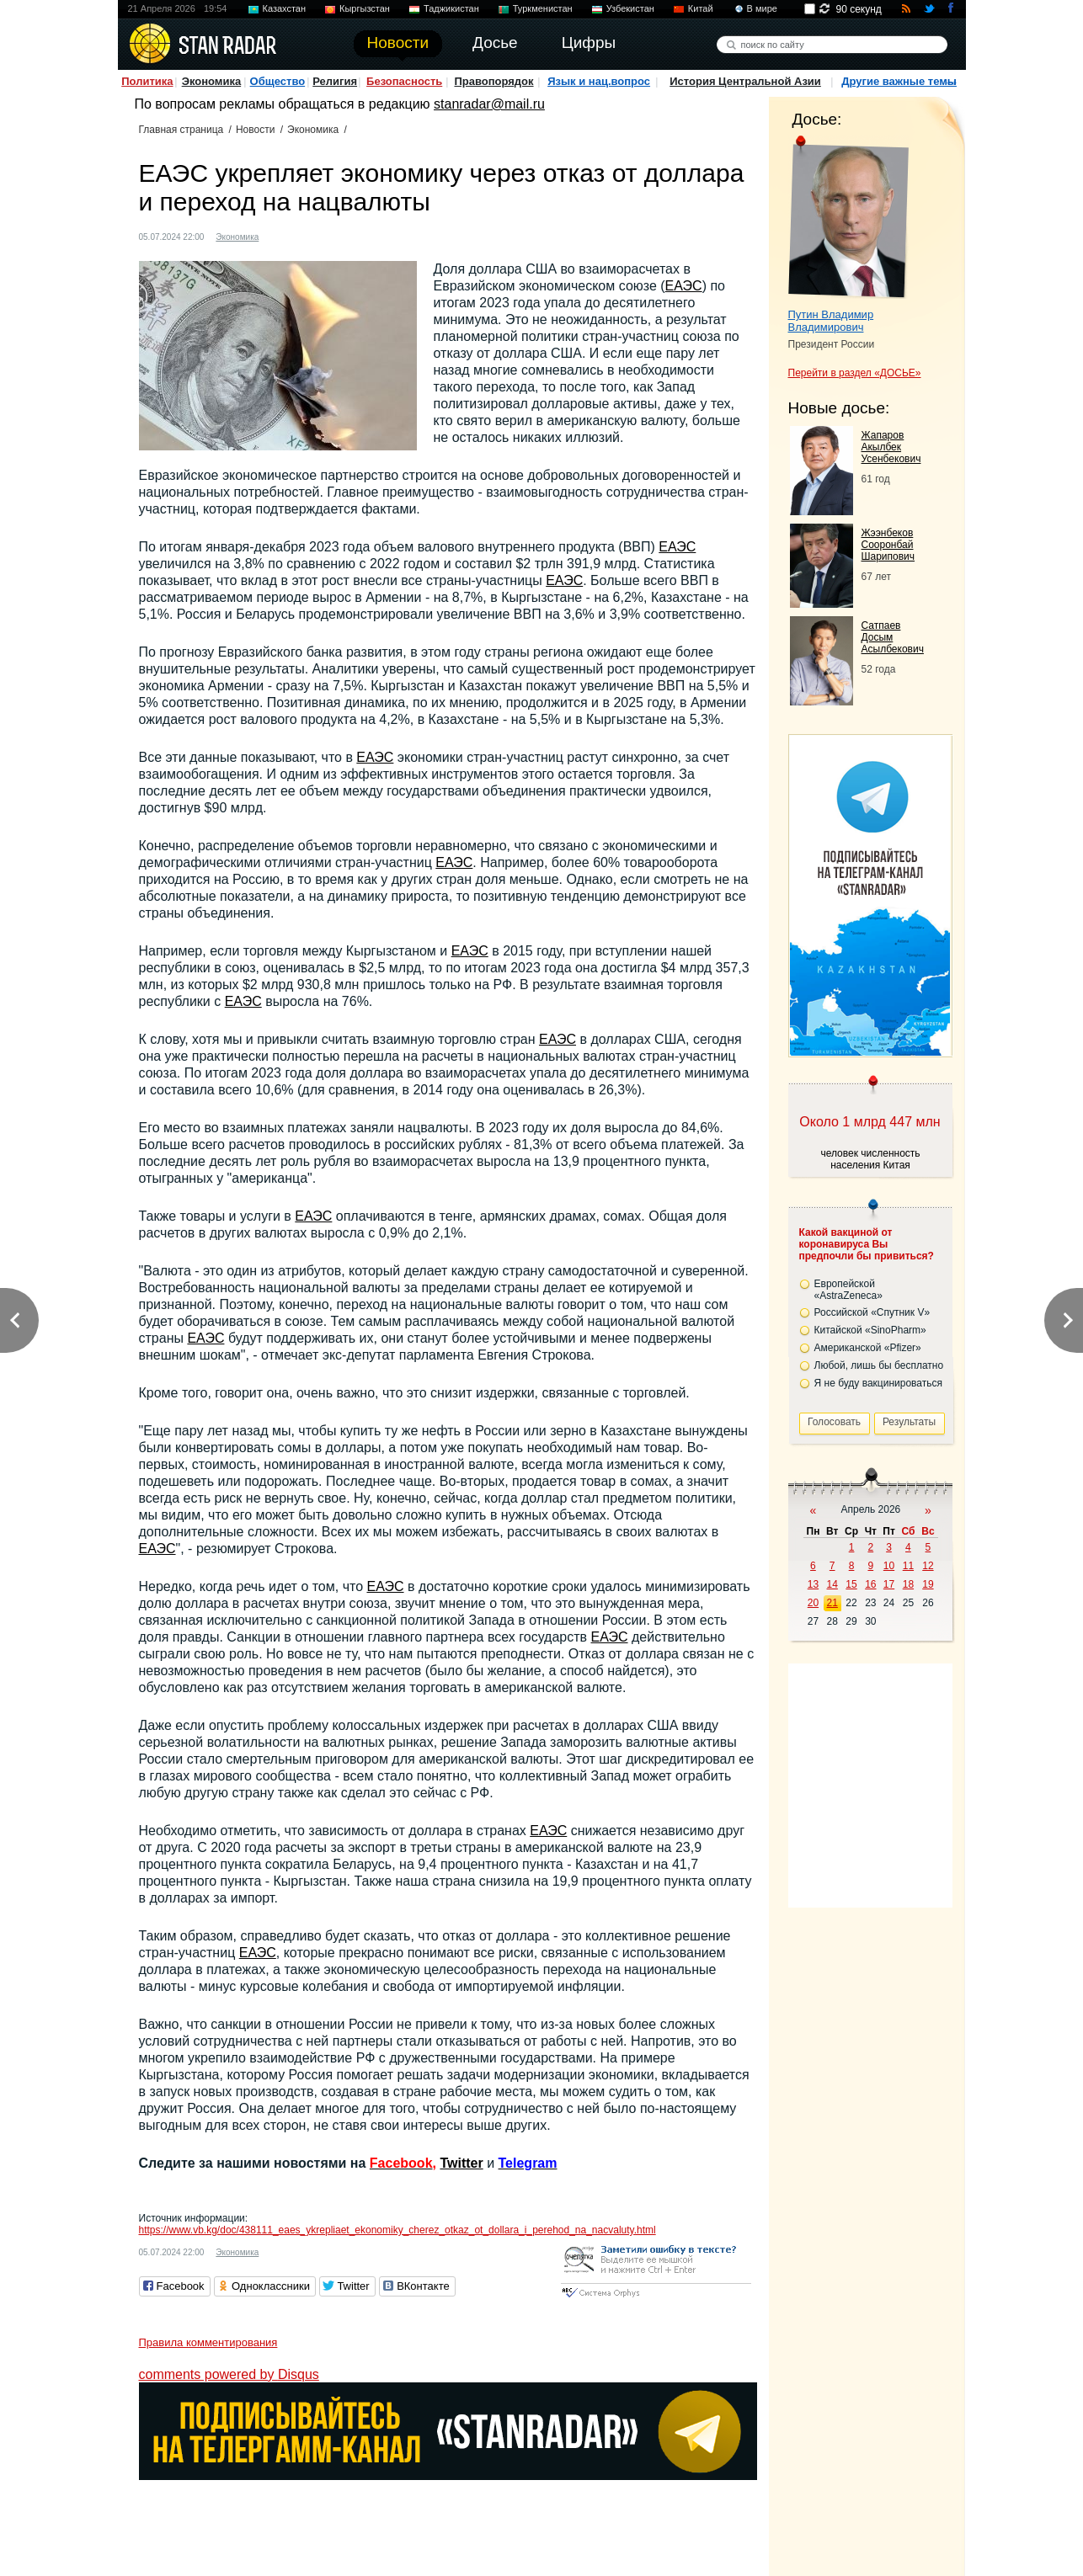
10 (888, 1566)
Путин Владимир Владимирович (831, 320)
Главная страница (181, 130)
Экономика (212, 81)
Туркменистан (543, 8)
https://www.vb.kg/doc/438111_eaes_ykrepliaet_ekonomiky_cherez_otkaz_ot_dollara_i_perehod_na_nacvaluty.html (397, 2230)
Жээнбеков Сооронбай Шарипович (888, 544)
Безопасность (404, 81)
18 (908, 1584)
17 (888, 1584)
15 (851, 1584)
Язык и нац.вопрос (598, 81)
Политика (147, 81)
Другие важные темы (899, 81)
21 (832, 1603)
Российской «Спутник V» (872, 1312)
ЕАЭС (683, 286)
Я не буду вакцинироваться (878, 1383)
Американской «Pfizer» (867, 1348)
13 (813, 1584)
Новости (255, 130)
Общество (278, 81)
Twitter (461, 2163)
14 (832, 1584)
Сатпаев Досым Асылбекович (893, 637)
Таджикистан (451, 8)
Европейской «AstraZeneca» (848, 1289)
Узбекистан (630, 8)
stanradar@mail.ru (489, 104)
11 (908, 1566)
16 (870, 1584)
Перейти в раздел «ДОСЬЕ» (854, 373)
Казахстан (285, 8)
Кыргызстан (364, 8)
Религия (334, 81)
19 (927, 1584)
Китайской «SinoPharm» (870, 1330)
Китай (700, 8)
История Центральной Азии (745, 81)
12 (927, 1566)
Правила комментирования (208, 2342)
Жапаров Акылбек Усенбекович (891, 447)
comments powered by (229, 2374)
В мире (762, 8)
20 (813, 1603)
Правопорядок (493, 81)
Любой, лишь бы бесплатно (879, 1365)
